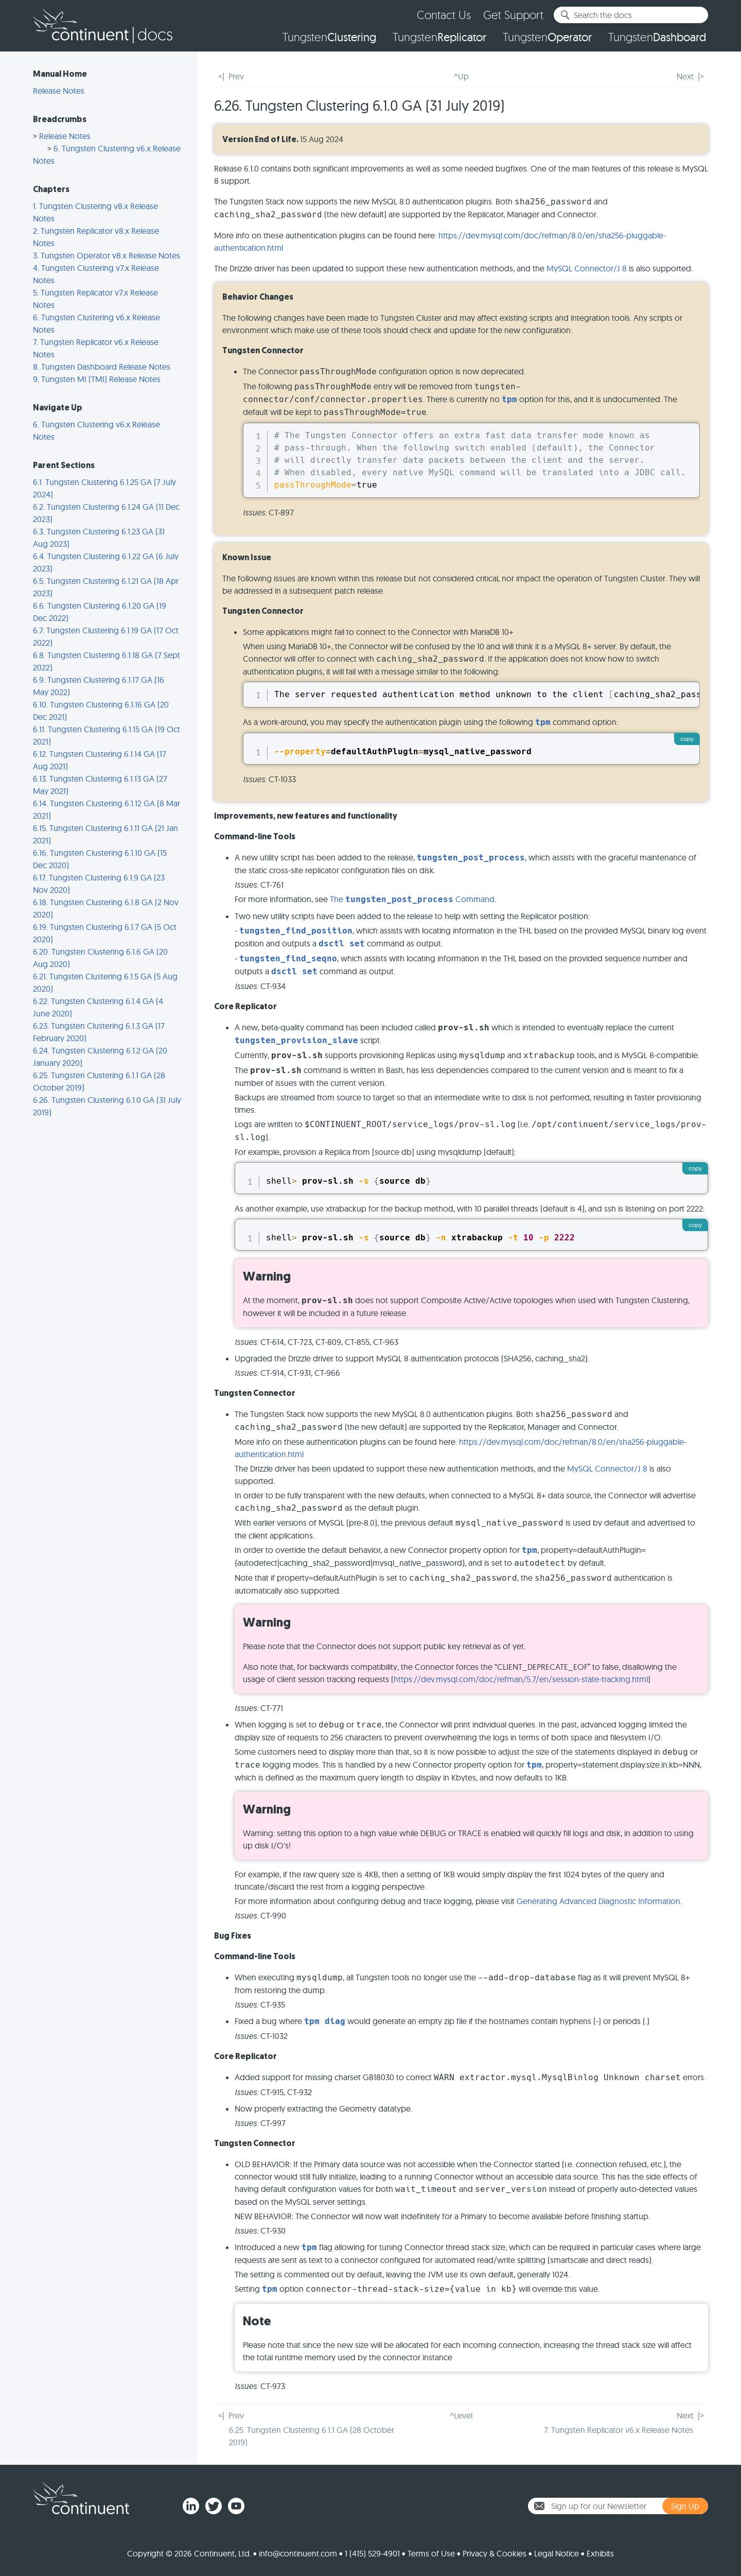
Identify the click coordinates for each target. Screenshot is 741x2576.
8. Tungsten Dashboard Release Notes (101, 366)
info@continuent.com (298, 2553)
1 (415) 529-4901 (372, 2553)
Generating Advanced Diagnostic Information (598, 1901)
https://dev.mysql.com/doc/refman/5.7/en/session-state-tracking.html (521, 1679)
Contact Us (444, 15)
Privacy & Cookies (494, 2553)
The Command (412, 899)
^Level (461, 2415)
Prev (236, 76)
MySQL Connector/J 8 (586, 268)
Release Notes (58, 90)
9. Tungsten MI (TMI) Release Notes (97, 379)
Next (685, 76)
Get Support (513, 15)
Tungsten (329, 37)
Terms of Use (431, 2553)
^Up (461, 76)
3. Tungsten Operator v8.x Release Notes (106, 255)
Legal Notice (556, 2553)
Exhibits (600, 2553)
